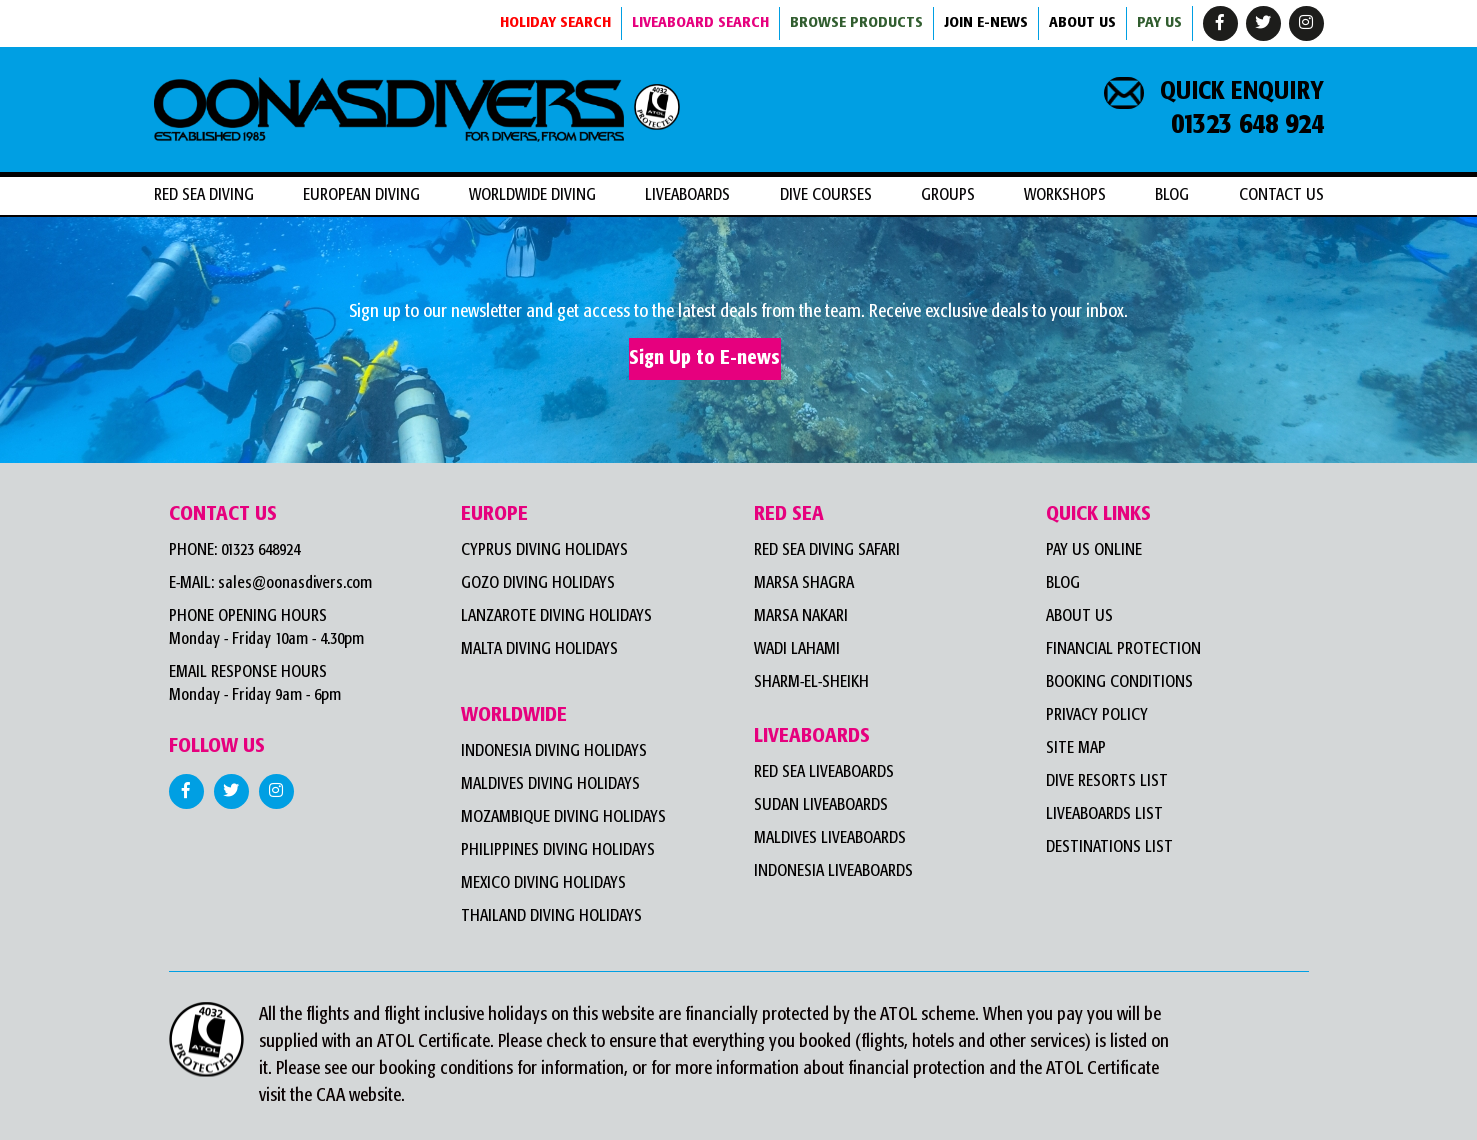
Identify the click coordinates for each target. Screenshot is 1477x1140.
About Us (1079, 616)
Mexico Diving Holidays (543, 883)
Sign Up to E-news (704, 358)
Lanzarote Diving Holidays (556, 616)
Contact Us (1281, 195)
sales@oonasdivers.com (295, 583)
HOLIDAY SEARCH (555, 23)
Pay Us (1159, 23)
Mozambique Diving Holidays (563, 817)
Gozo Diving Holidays (538, 583)
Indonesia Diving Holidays (554, 751)
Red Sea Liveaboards (824, 772)
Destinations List (1109, 847)
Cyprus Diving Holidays (544, 550)
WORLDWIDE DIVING (532, 195)
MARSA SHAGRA (804, 583)
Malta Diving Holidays (539, 649)
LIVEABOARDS (687, 195)
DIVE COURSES (826, 195)
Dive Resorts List (1107, 781)
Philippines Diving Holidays (558, 850)
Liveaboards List (1104, 814)
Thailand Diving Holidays (551, 916)
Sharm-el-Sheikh (811, 682)
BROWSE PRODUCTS (856, 23)
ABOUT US (1082, 23)
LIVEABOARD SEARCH (700, 23)
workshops (1065, 195)
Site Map (1076, 748)
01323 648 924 (1247, 125)
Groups (948, 195)
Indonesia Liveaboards (833, 871)
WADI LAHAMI (797, 649)
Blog (1172, 195)
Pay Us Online (1094, 550)
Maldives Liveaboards (830, 838)
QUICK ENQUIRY (1214, 92)
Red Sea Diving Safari (827, 550)
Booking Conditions (1119, 682)
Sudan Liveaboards (821, 805)
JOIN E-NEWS (986, 23)
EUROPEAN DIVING (361, 195)
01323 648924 (260, 550)
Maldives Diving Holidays (550, 784)
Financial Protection (1123, 649)
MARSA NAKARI (801, 616)
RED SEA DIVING (204, 195)
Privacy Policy (1097, 715)
